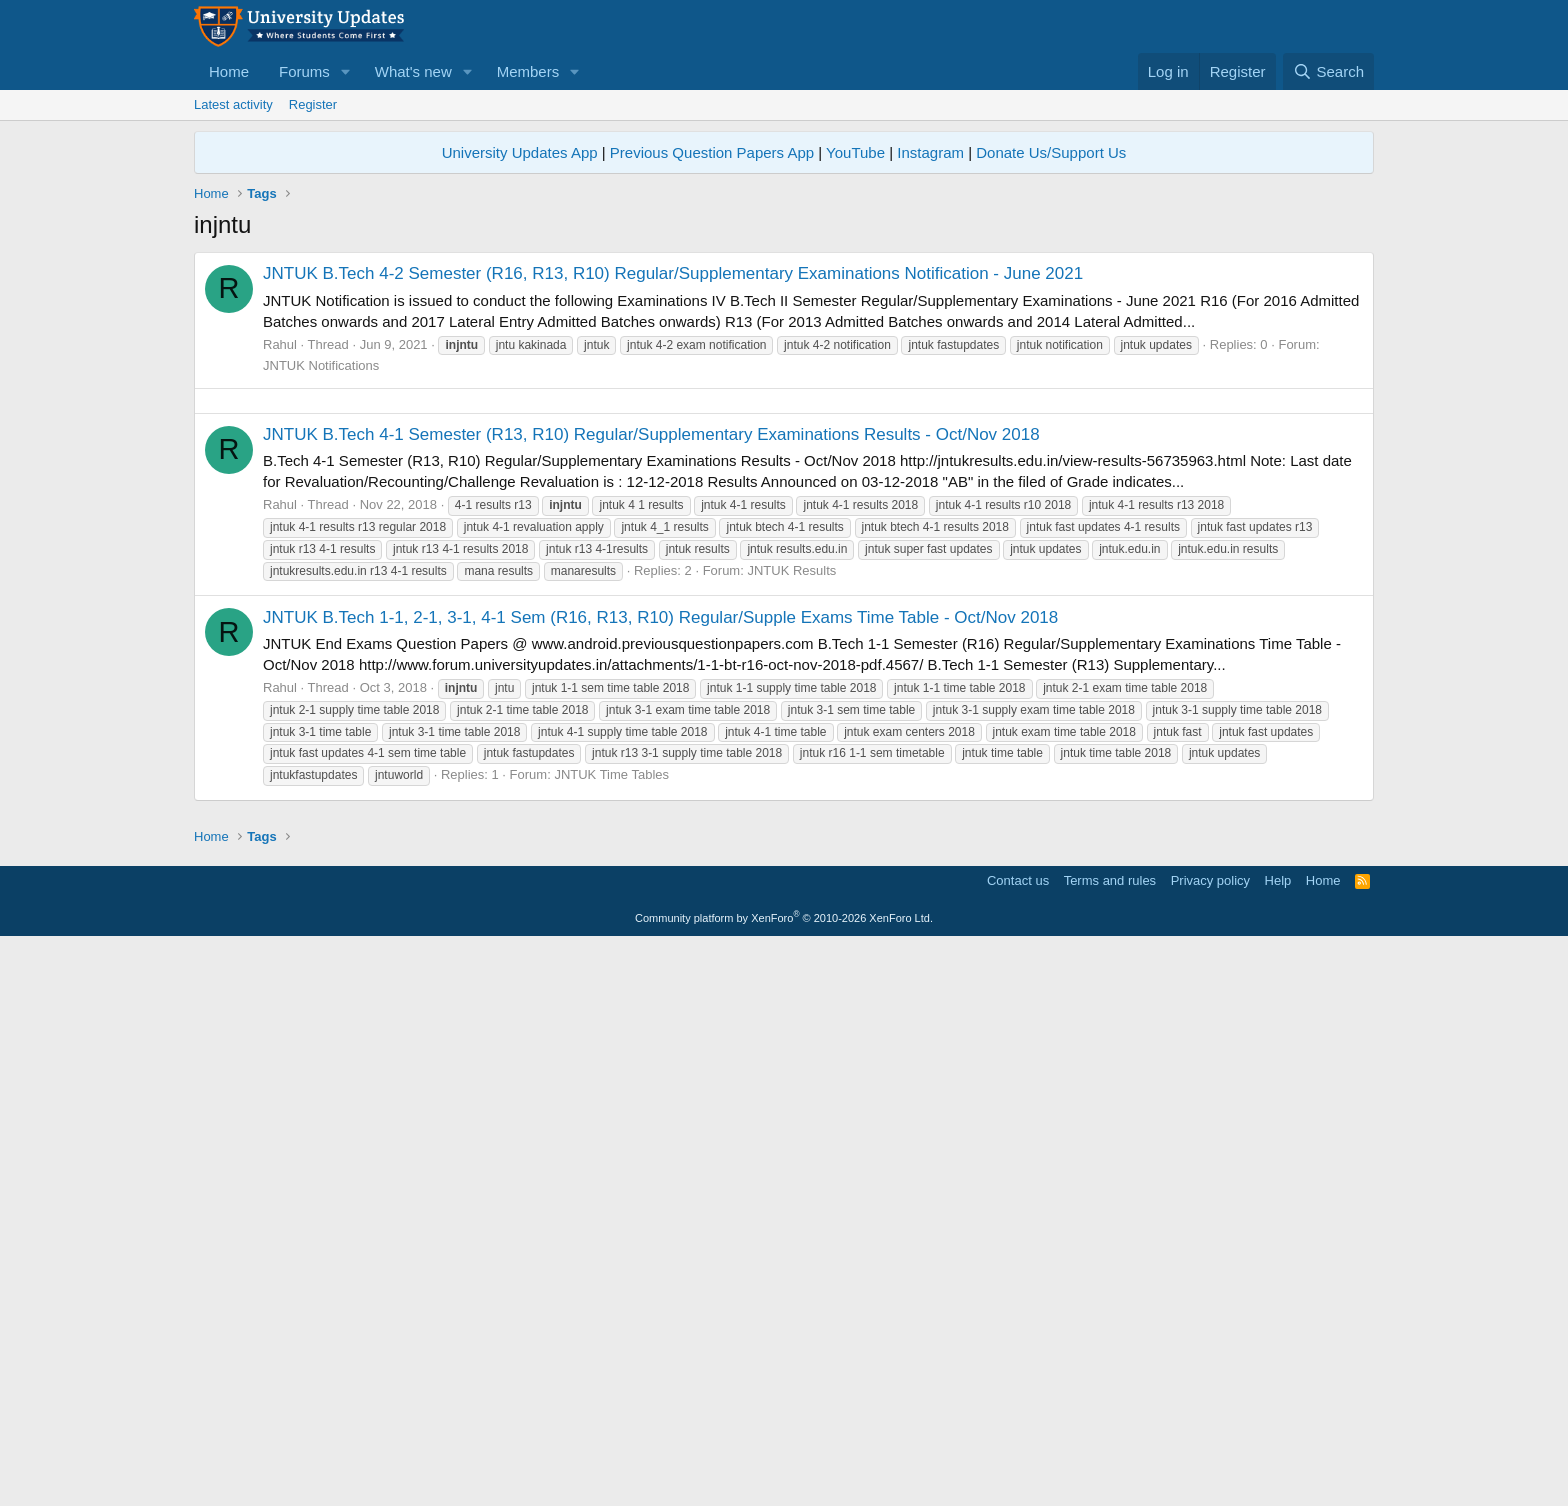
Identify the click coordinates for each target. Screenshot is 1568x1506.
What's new (413, 71)
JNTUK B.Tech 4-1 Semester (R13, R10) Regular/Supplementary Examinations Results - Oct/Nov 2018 (651, 714)
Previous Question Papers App (712, 152)
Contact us (1018, 1440)
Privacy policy (1210, 1440)
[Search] (1328, 71)
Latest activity (233, 104)
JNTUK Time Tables (611, 1054)
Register (313, 104)
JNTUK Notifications (321, 365)
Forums (304, 71)
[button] (346, 71)
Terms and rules (1110, 1440)
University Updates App (520, 152)
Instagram (930, 152)
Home (229, 71)
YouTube (855, 152)
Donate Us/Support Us (1051, 152)
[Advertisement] (784, 541)
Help (1278, 1440)
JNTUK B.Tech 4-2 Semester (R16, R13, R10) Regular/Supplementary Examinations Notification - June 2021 (673, 273)
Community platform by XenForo (784, 1478)
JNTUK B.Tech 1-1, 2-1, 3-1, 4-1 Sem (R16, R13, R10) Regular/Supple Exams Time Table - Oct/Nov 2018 (660, 897)
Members (528, 71)
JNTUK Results (791, 850)
